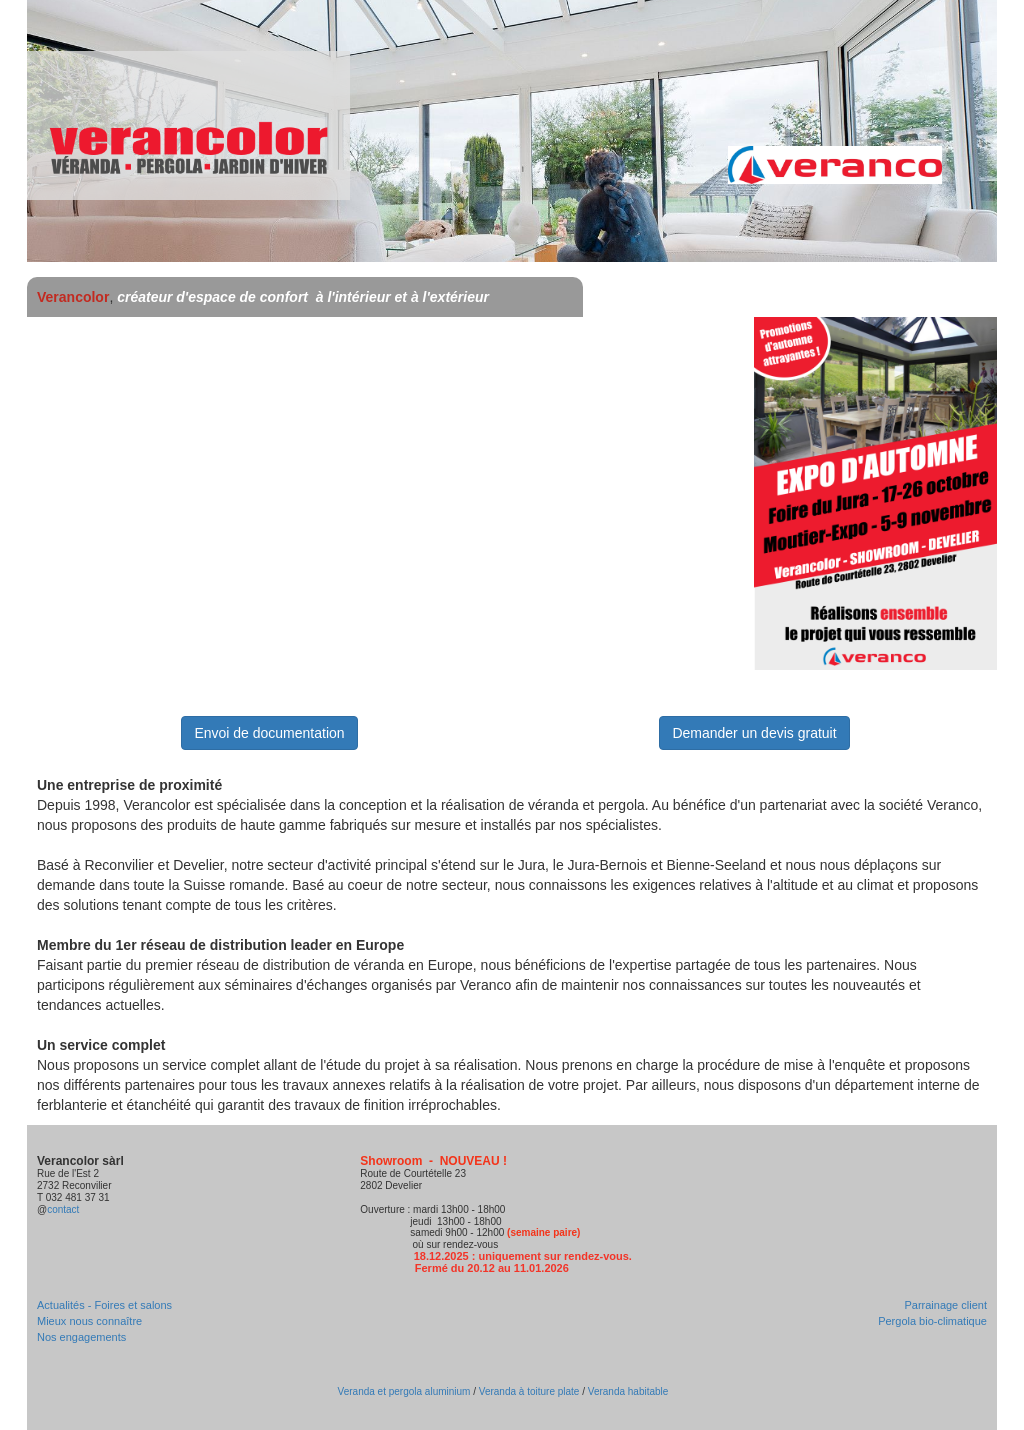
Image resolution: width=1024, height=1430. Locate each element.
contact (63, 1209)
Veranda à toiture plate (529, 1391)
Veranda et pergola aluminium (404, 1391)
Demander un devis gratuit (754, 733)
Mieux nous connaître (89, 1321)
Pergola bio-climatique (932, 1321)
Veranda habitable (626, 1391)
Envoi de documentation (269, 733)
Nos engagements (81, 1337)
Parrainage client (945, 1305)
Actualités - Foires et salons (104, 1305)
